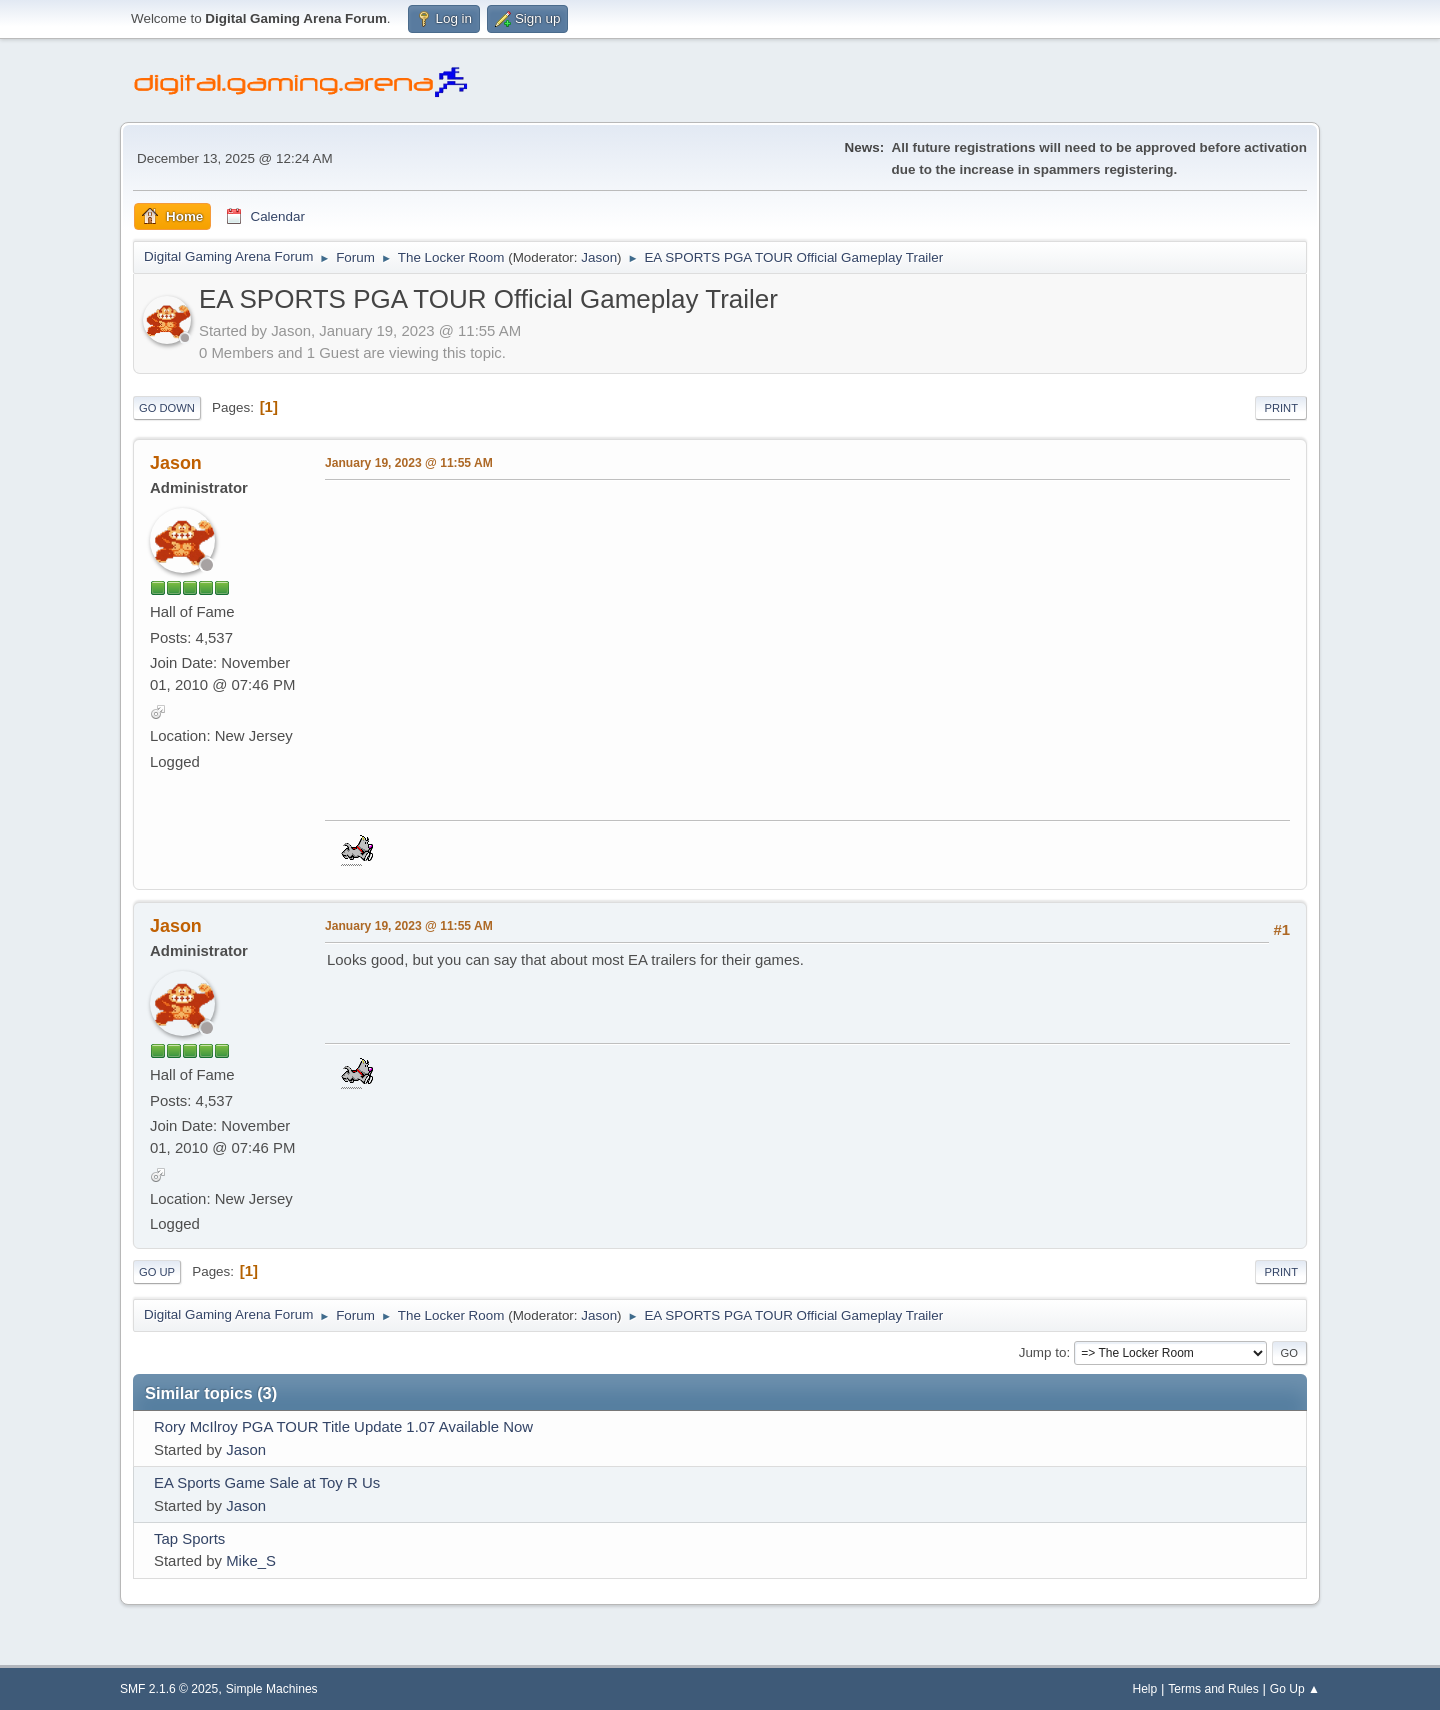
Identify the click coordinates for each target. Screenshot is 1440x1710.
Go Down (167, 408)
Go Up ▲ (1295, 1689)
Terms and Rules (1213, 1689)
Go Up (157, 1272)
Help (1144, 1689)
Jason (599, 257)
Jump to (1043, 1352)
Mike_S (251, 1560)
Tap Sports (189, 1538)
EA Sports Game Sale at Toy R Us (267, 1482)
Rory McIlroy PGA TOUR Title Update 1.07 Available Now (343, 1426)
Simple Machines (272, 1689)
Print (1281, 408)
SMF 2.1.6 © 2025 (169, 1689)
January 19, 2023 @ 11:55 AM (409, 463)
